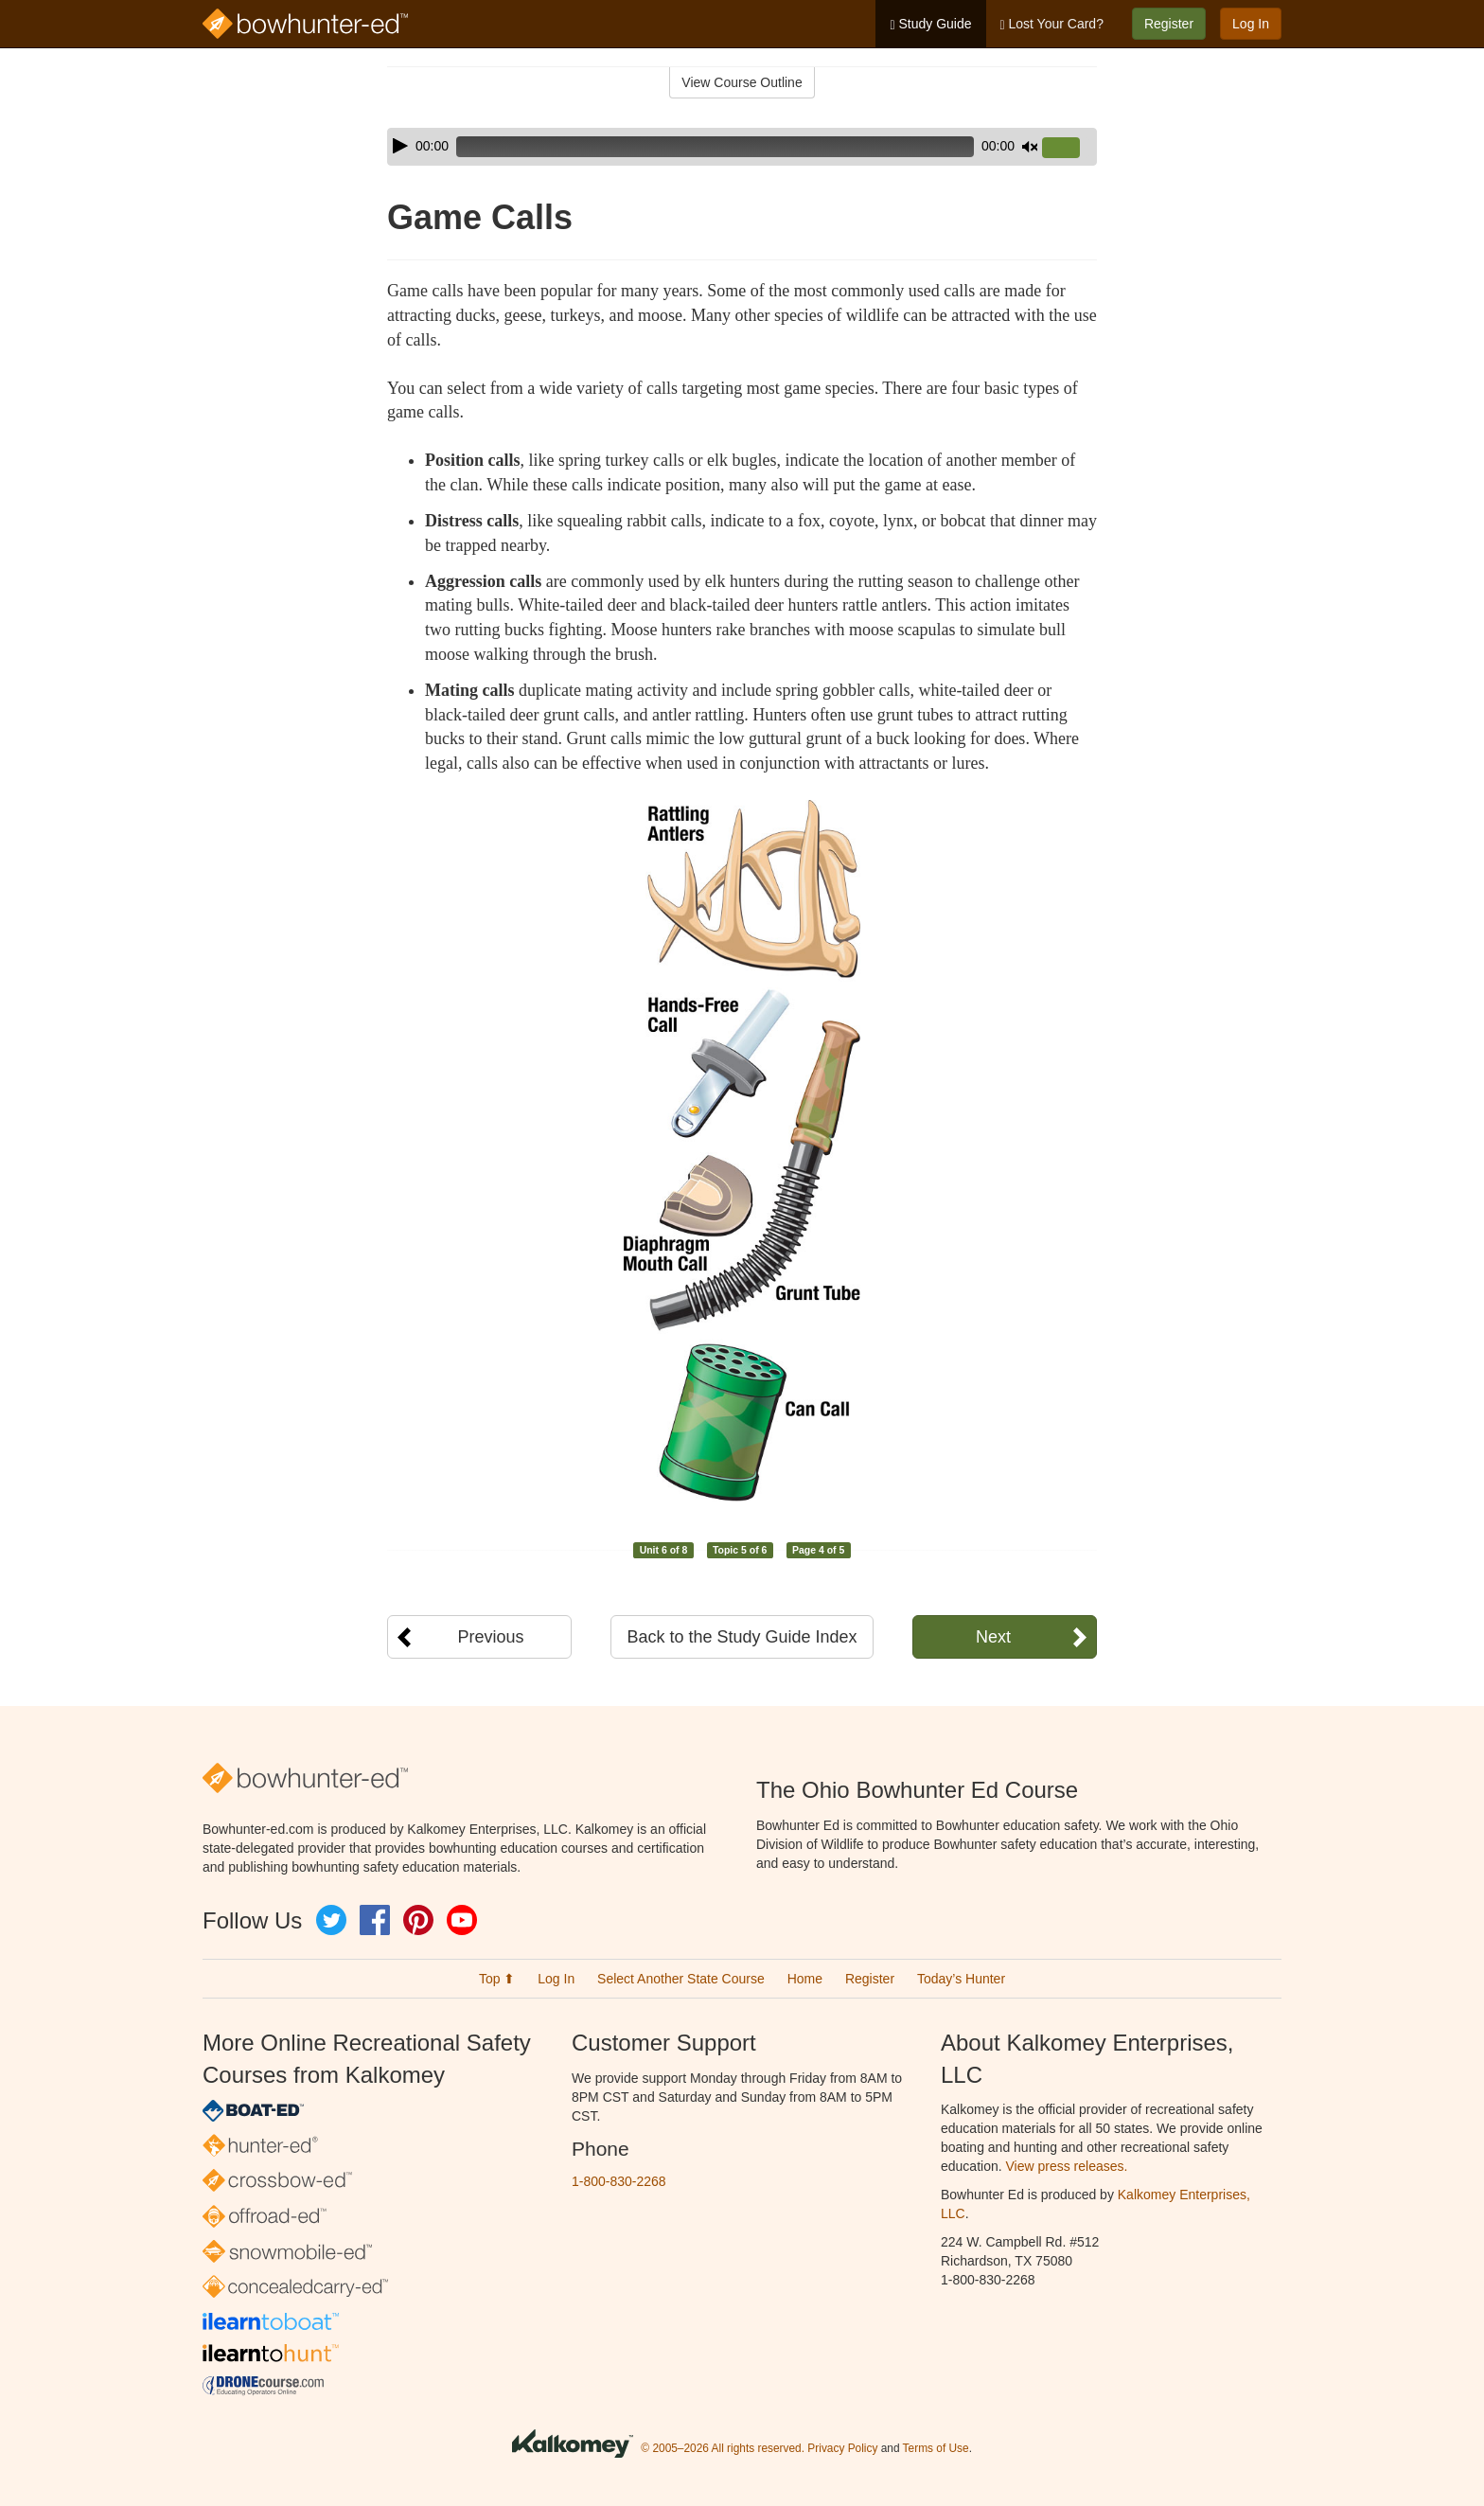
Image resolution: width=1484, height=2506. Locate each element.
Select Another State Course (681, 1978)
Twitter (331, 1920)
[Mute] (1029, 146)
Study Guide (930, 24)
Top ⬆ (497, 1978)
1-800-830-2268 (619, 2181)
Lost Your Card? (1052, 24)
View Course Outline (741, 82)
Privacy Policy (842, 2448)
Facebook (375, 1920)
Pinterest (418, 1920)
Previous (490, 1636)
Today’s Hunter (961, 1978)
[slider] (715, 146)
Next (993, 1636)
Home (804, 1978)
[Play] (400, 145)
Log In (1250, 23)
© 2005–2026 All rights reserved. (722, 2448)
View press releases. (1067, 2166)
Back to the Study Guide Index (742, 1636)
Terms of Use (936, 2448)
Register (1168, 23)
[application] (742, 147)
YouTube (462, 1920)
